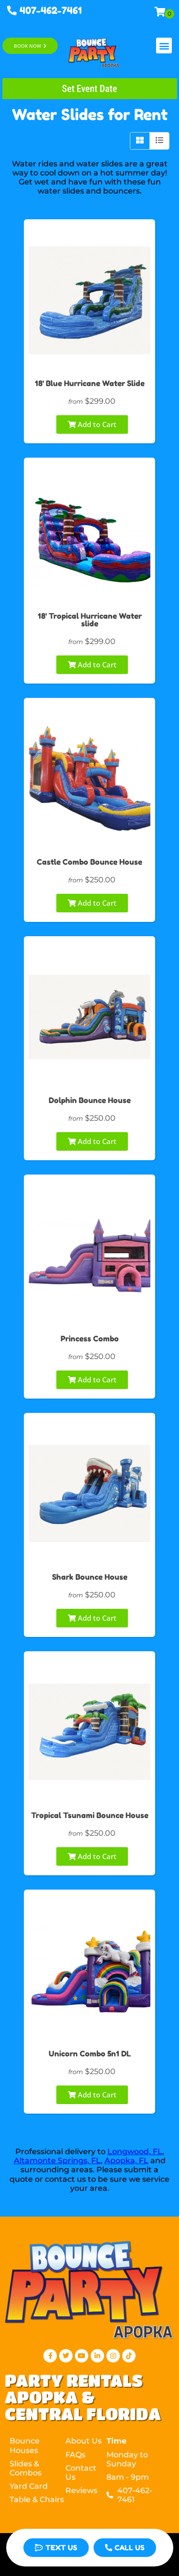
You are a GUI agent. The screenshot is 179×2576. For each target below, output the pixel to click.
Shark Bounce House (89, 1577)
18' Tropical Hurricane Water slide (90, 619)
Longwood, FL (134, 2151)
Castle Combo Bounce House (89, 862)
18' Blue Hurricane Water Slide (90, 383)
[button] (164, 45)
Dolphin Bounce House (90, 1100)
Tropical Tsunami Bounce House (89, 1815)
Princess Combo (90, 1338)
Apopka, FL (126, 2160)
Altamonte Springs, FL (57, 2160)
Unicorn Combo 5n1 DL (90, 2053)
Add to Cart (92, 424)
